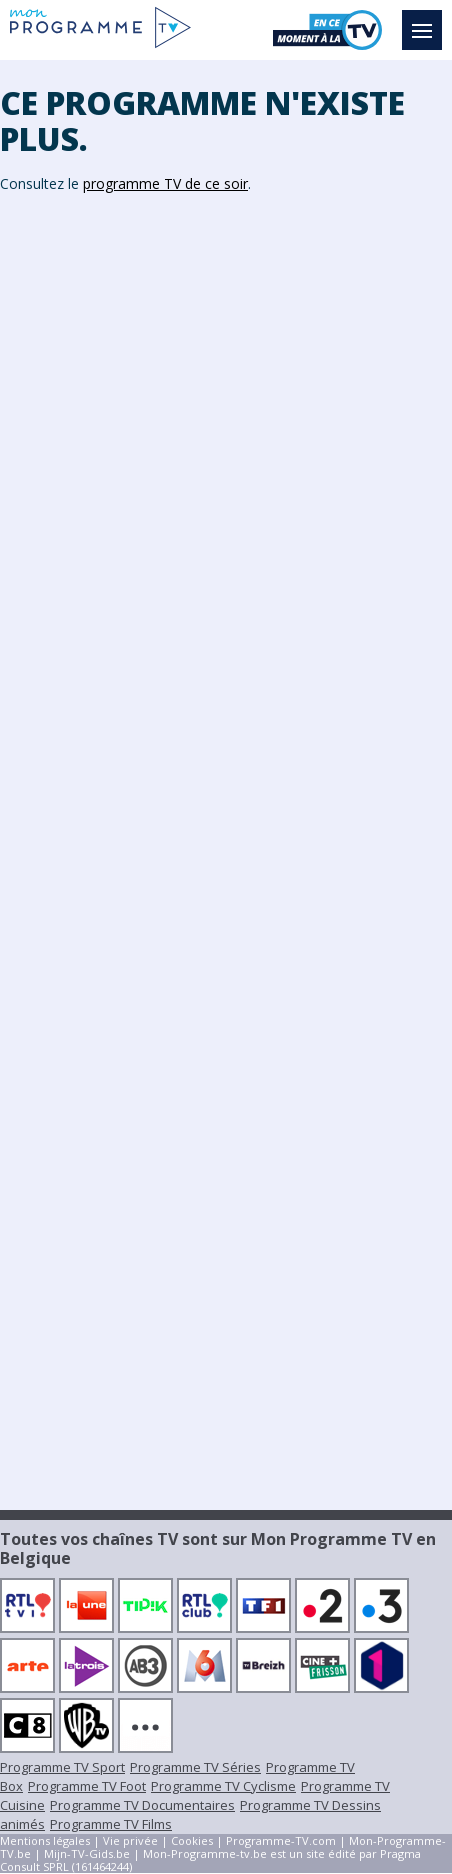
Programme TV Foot (87, 1786)
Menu (427, 21)
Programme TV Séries (195, 1767)
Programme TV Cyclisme (223, 1786)
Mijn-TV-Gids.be (87, 1853)
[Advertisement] (226, 521)
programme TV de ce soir (165, 183)
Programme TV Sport (62, 1767)
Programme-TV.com (281, 1840)
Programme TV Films (111, 1824)
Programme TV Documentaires (142, 1805)
